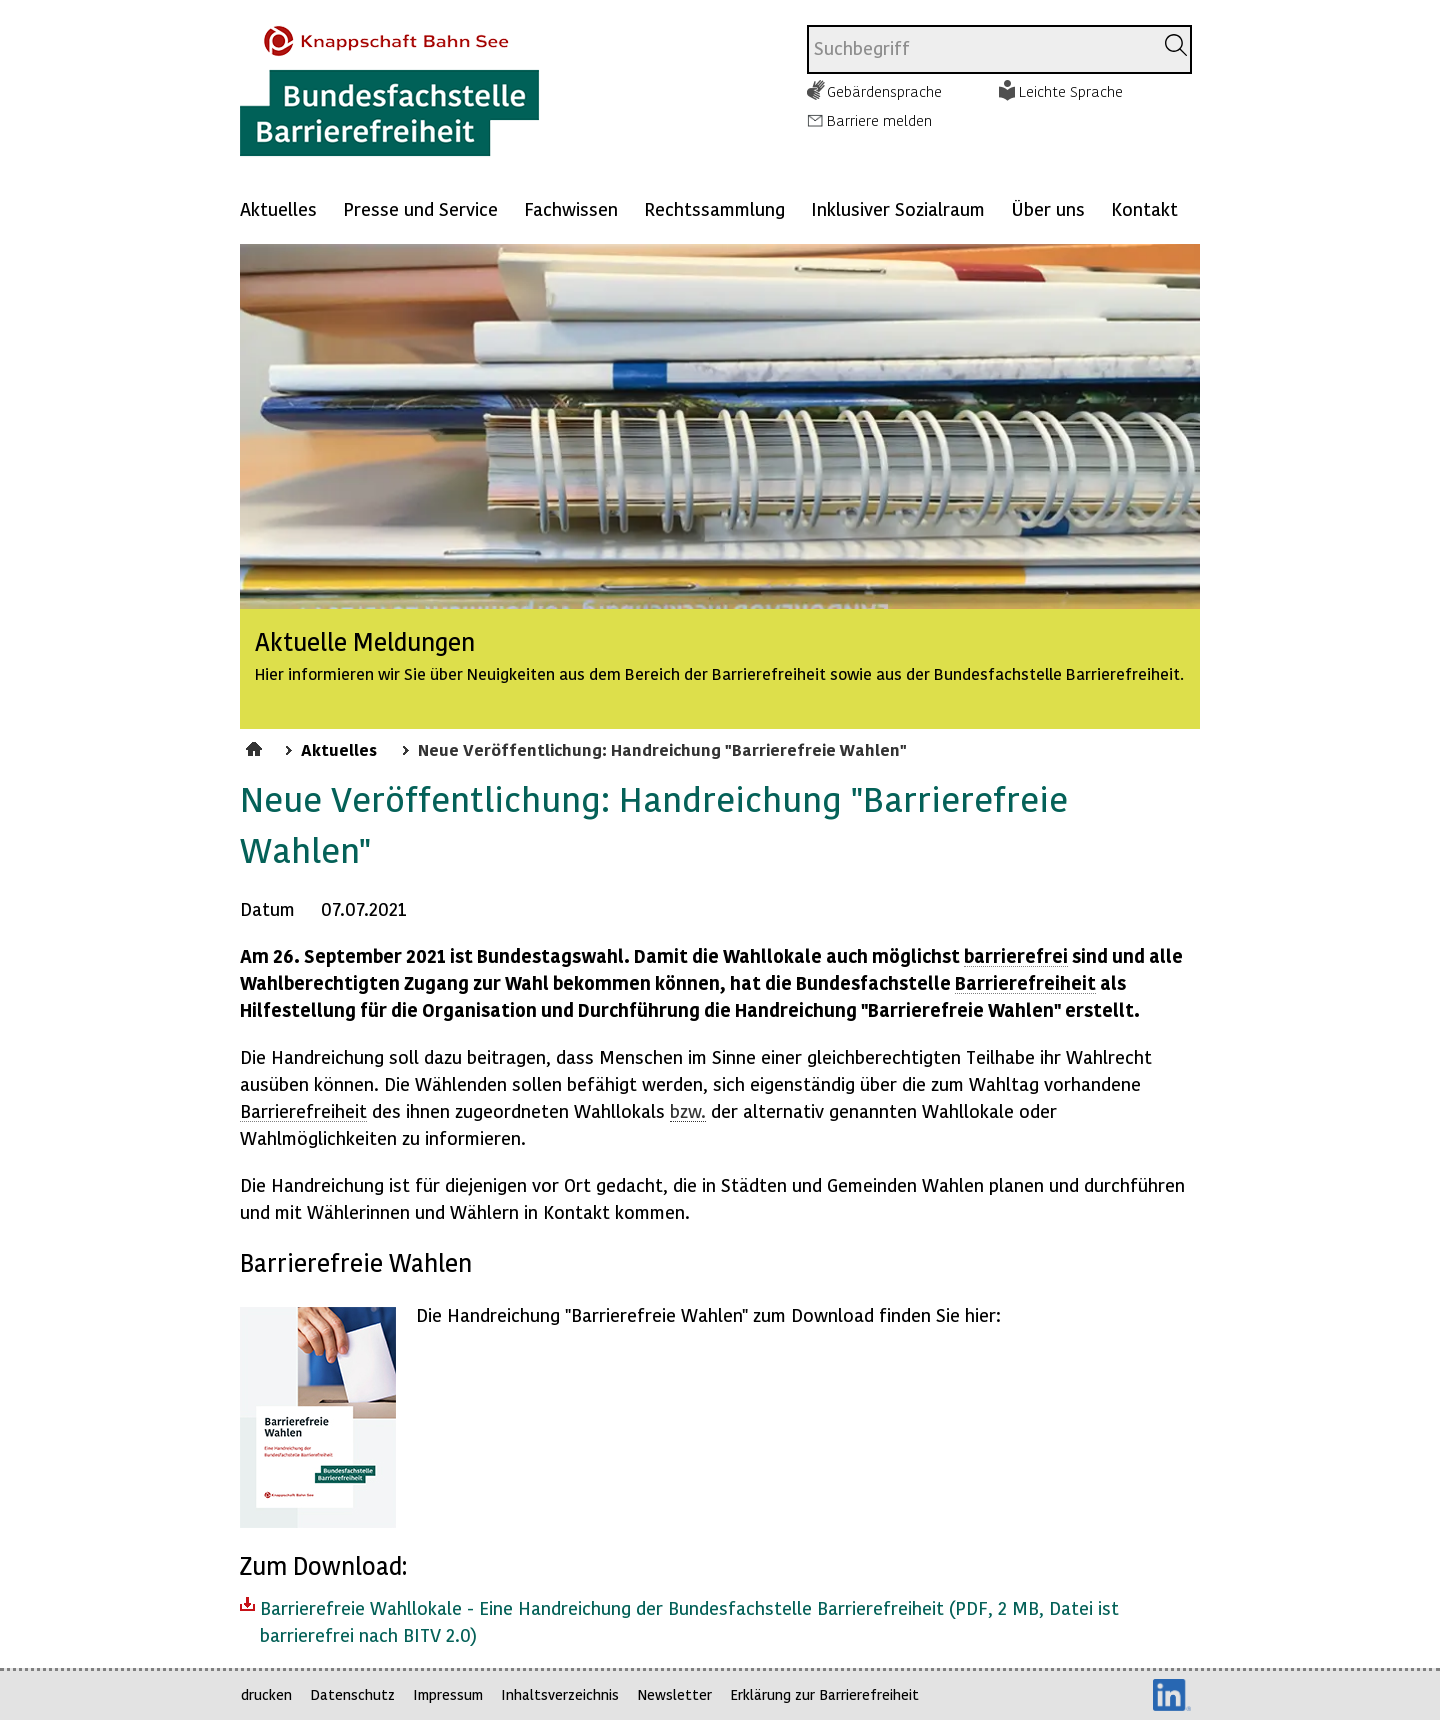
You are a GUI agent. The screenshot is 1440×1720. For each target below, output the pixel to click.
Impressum (448, 1694)
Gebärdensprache (884, 91)
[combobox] (980, 49)
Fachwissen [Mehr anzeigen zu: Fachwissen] (571, 208)
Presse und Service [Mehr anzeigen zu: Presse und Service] (420, 208)
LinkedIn (1172, 1695)
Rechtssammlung (714, 208)
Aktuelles (278, 208)
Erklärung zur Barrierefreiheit (824, 1694)
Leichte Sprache (1071, 91)
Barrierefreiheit (1025, 982)
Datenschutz (352, 1694)
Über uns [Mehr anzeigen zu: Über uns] (1048, 208)
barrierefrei (1016, 955)
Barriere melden (879, 120)
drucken (266, 1694)
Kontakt (1144, 208)
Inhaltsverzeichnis (560, 1694)
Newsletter (674, 1694)
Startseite (256, 746)
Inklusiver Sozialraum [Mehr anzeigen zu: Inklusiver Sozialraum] (898, 208)
